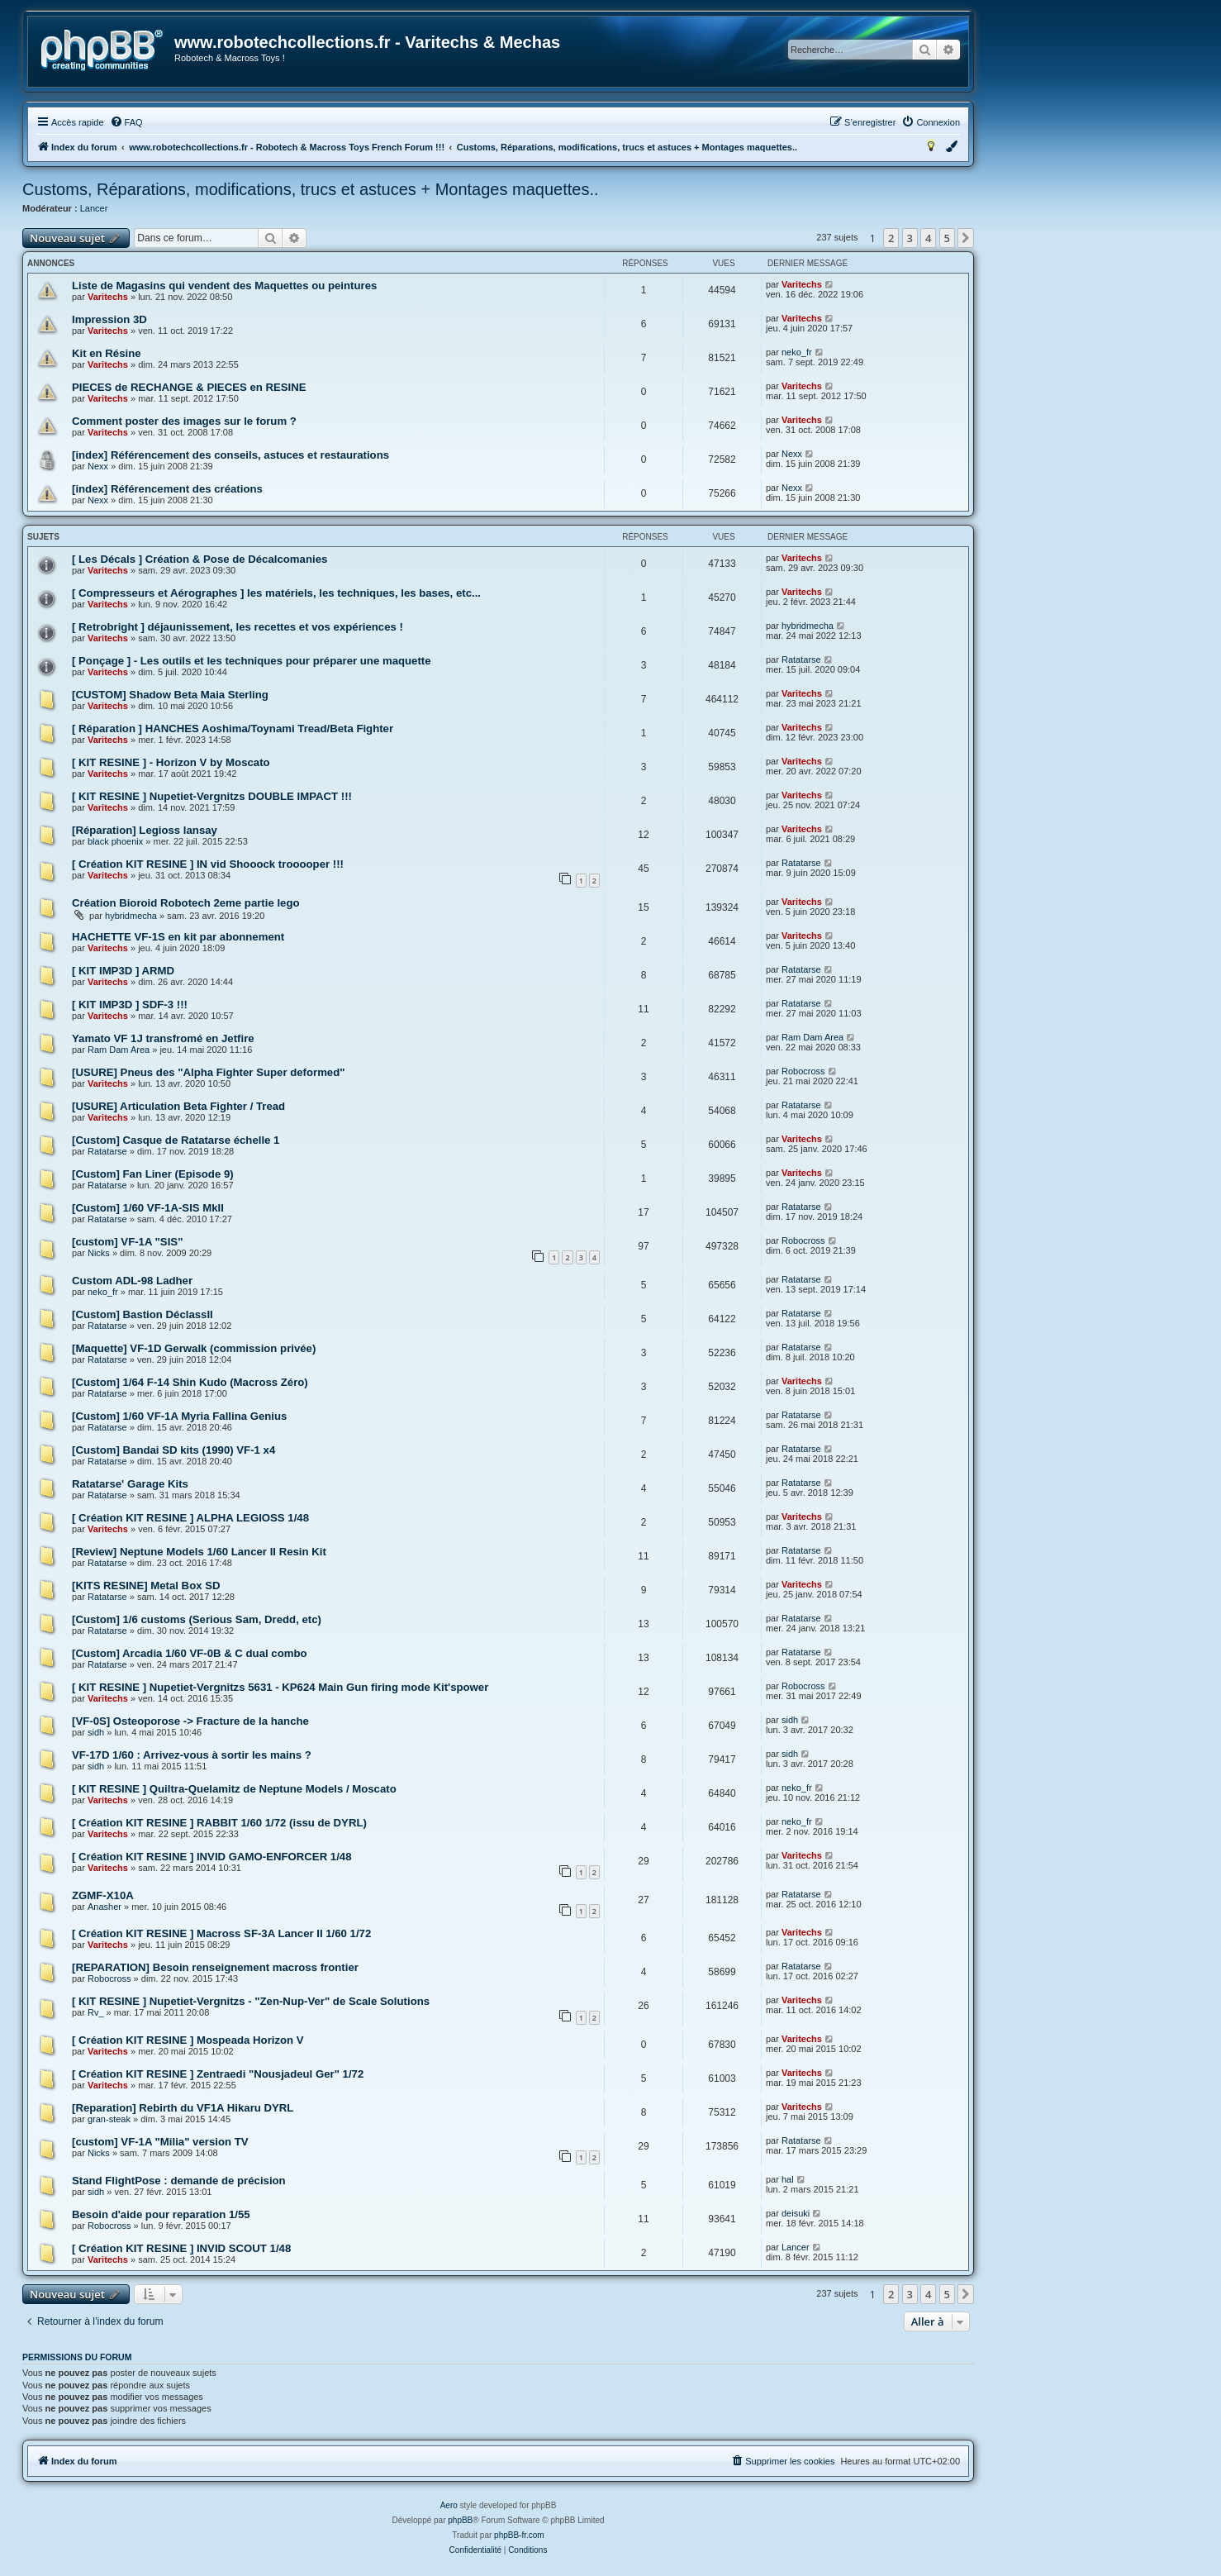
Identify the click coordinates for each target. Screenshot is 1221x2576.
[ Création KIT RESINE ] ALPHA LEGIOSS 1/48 (190, 1518)
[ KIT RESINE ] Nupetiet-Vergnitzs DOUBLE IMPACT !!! (212, 796)
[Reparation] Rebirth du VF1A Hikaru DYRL (182, 2108)
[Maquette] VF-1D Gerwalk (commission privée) (194, 1348)
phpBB (460, 2520)
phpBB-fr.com (519, 2535)
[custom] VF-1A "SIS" (127, 1242)
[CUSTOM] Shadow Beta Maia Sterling (170, 694)
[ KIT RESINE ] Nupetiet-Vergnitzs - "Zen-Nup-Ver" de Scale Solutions (251, 2001)
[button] (965, 238)
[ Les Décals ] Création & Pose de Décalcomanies (199, 559)
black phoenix (115, 841)
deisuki (796, 2213)
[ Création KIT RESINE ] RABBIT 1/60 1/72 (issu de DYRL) (219, 1823)
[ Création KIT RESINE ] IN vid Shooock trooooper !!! (208, 864)
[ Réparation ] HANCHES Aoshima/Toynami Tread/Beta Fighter (232, 728)
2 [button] (891, 238)
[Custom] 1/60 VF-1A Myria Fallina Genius (179, 1416)
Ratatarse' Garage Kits (130, 1484)
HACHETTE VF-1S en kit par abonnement (178, 937)
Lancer (94, 208)
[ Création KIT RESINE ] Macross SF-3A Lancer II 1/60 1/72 (221, 1933)
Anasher (104, 1907)
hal (788, 2179)
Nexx (98, 466)
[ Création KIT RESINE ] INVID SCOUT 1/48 (181, 2248)
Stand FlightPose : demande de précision (179, 2180)
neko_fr (797, 352)
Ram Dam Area (119, 1050)
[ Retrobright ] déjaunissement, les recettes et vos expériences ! (237, 627)
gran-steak (109, 2119)
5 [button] (947, 238)
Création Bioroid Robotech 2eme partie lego (186, 903)
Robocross (803, 1071)
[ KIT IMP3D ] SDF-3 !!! (130, 1004)
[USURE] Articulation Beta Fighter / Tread (178, 1106)
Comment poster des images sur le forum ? (184, 421)
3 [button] (910, 238)
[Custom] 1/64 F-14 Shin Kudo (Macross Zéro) (190, 1382)
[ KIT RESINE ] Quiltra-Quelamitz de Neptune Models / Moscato (234, 1789)
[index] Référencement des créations (167, 489)
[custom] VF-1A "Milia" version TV (160, 2142)
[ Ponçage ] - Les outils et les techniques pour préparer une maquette (251, 661)
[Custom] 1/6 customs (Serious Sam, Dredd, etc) (196, 1619)
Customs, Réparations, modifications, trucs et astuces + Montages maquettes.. (310, 189)
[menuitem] (126, 122)
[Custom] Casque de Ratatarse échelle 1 (175, 1140)
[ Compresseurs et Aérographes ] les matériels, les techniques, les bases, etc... (276, 593)
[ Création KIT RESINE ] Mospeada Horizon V (188, 2040)
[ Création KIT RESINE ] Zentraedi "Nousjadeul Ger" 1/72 (217, 2074)
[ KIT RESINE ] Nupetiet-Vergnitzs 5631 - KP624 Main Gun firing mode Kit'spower (280, 1687)
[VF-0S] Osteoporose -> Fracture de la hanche (190, 1721)
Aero (449, 2505)
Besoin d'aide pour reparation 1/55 (161, 2214)
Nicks (99, 1253)
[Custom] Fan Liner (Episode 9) (153, 1174)
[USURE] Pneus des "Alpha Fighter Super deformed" (208, 1072)
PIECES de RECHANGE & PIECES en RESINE (189, 387)
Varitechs (108, 297)
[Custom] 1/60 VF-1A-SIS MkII (148, 1208)
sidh (96, 1732)
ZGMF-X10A (103, 1895)
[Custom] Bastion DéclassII (142, 1314)
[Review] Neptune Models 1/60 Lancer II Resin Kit (199, 1551)
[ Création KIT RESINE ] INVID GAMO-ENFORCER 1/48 (212, 1856)
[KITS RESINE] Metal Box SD (146, 1585)
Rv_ (96, 2012)
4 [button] (928, 238)
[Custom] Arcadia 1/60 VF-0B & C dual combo (189, 1653)
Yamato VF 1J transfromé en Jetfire (163, 1038)
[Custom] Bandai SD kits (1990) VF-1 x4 (173, 1450)
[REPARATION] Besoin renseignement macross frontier (215, 1967)
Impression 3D (109, 319)
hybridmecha (808, 626)
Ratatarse (801, 659)
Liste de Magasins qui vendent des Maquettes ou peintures (224, 285)
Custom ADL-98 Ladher (132, 1280)
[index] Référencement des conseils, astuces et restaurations (230, 455)
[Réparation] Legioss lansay (144, 830)
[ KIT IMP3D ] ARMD (123, 970)
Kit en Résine (106, 353)
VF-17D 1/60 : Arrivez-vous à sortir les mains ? (191, 1755)
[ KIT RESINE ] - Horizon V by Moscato (171, 762)
